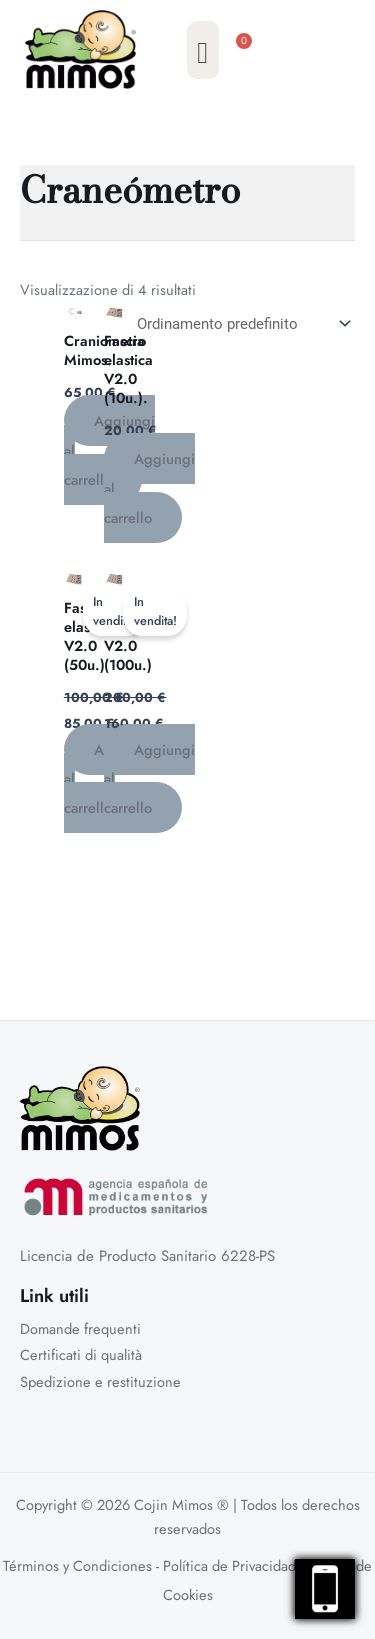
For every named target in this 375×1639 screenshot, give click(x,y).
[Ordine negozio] (240, 324)
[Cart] (245, 54)
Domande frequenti (80, 1328)
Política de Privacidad (229, 1565)
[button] (203, 50)
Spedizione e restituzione (100, 1381)
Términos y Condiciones (77, 1565)
